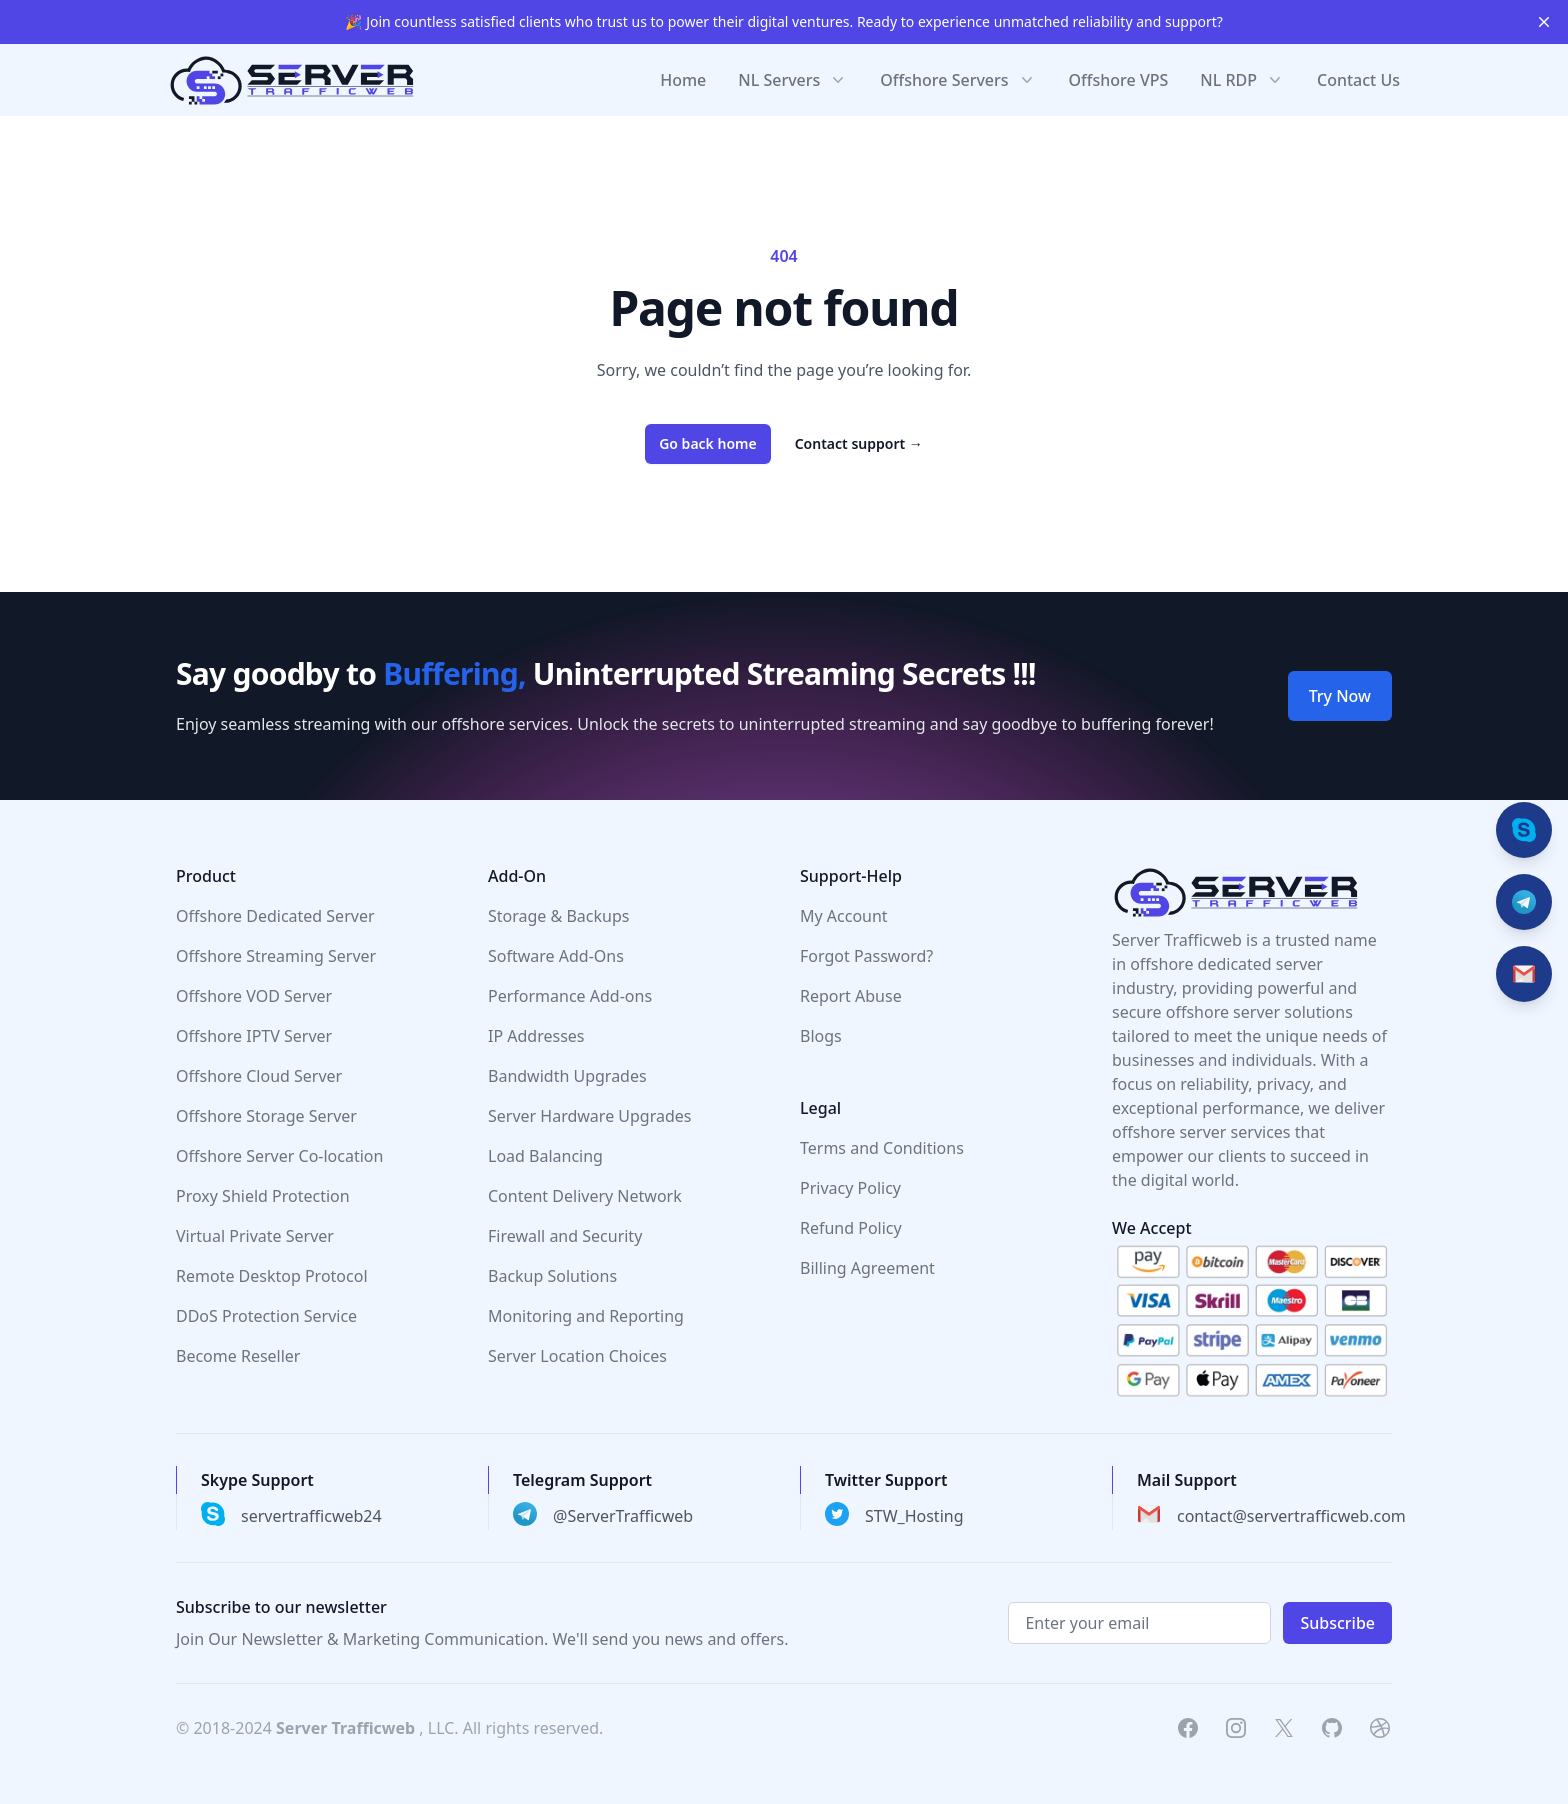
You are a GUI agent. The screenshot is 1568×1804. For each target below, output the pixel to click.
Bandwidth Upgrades (567, 1076)
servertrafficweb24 (311, 1516)
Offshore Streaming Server (276, 956)
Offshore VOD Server (254, 996)
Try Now (1340, 696)
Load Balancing (545, 1156)
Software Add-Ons (556, 956)
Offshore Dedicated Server (275, 916)
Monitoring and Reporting (586, 1316)
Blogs (821, 1036)
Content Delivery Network (585, 1196)
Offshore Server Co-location (279, 1156)
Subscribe (1337, 1623)
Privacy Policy (850, 1188)
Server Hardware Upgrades (590, 1116)
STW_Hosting (914, 1516)
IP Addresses (536, 1036)
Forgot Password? (866, 956)
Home (683, 80)
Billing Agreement (867, 1268)
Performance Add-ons (570, 996)
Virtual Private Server (255, 1236)
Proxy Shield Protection (263, 1196)
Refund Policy (851, 1228)
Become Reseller (238, 1356)
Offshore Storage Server (266, 1116)
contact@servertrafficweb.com (1291, 1516)
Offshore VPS (1119, 80)
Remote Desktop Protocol (272, 1276)
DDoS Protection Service (266, 1316)
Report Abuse (851, 996)
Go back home (708, 443)
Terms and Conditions (882, 1148)
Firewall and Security (565, 1236)
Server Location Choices (577, 1356)
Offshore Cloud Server (259, 1076)
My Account (844, 916)
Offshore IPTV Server (254, 1036)
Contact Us (1358, 80)
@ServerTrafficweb (623, 1516)
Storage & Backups (558, 916)
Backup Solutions (552, 1276)
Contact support (859, 443)
